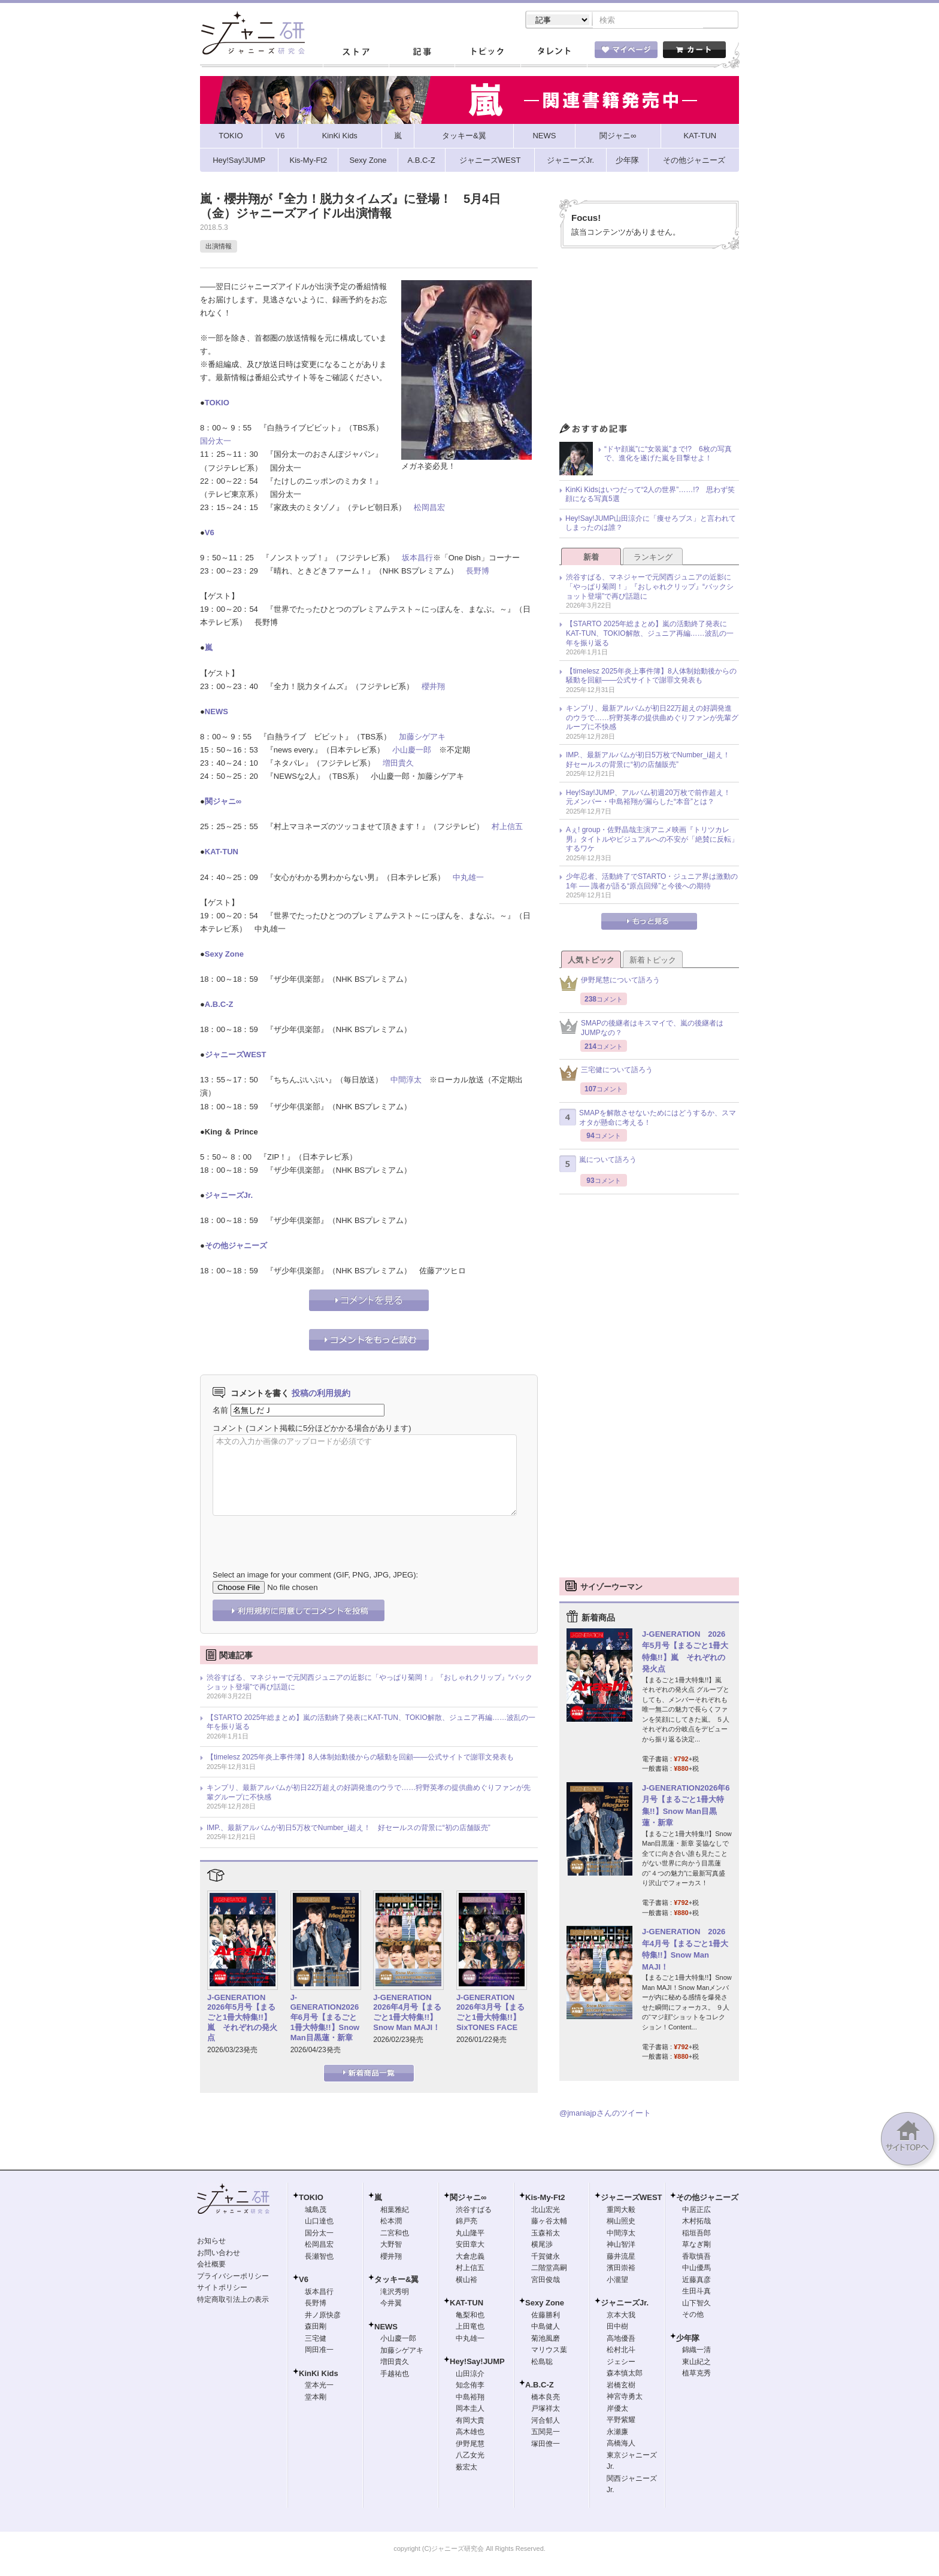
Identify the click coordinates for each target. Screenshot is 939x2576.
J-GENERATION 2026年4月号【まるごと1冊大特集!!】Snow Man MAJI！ (407, 2014)
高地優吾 (621, 2339)
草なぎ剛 (696, 2245)
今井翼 (391, 2304)
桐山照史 (621, 2222)
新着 (591, 558)
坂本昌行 (417, 558)
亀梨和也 (470, 2316)
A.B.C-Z (219, 1005)
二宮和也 (394, 2234)
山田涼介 (470, 2375)
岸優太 (617, 2409)
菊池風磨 (545, 2339)
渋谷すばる (474, 2211)
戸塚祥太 (545, 2409)
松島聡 (542, 2363)
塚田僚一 (545, 2445)
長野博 (477, 572)
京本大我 (621, 2316)
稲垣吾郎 (696, 2234)
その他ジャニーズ (236, 1246)
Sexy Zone (224, 955)
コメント (228, 1429)
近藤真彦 (696, 2281)
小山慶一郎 (411, 751)
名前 (220, 1411)
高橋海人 (621, 2444)
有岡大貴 (470, 2421)
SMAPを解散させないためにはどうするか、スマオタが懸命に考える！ (647, 1119)
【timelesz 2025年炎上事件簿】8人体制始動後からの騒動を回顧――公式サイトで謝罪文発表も (360, 1758)
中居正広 (696, 2211)
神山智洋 (621, 2245)
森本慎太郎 (625, 2374)
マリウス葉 (549, 2351)
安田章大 (470, 2245)
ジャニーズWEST (235, 1055)
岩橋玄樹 (621, 2386)
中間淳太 (406, 1080)
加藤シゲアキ (422, 737)
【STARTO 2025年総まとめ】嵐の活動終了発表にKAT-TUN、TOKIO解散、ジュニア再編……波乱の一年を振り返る (371, 1723)
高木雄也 (470, 2433)
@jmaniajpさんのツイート (605, 2114)
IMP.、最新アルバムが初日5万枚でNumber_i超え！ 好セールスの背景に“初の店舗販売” (348, 1829)
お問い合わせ (218, 2254)
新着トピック (652, 961)
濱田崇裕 (621, 2269)
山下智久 (696, 2304)
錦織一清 (696, 2351)
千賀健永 (545, 2257)
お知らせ (211, 2242)
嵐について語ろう (598, 1165)
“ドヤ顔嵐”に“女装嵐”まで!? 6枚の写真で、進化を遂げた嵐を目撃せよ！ (668, 455)
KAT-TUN (221, 852)
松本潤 (391, 2222)
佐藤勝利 (545, 2316)
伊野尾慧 (470, 2445)
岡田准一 (319, 2351)
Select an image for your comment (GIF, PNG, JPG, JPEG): (315, 1575)
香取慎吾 (696, 2257)
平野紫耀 (621, 2421)
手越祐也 (394, 2375)
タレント (553, 53)
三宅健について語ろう (606, 1074)
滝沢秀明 (394, 2293)
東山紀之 (696, 2363)
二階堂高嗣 (549, 2269)
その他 (693, 2315)
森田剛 (315, 2327)
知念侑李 (470, 2386)
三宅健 (315, 2339)
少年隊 (687, 2339)
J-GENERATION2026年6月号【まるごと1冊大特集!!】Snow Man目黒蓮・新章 (325, 2019)
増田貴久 (398, 764)
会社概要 (211, 2265)
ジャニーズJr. (229, 1196)
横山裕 (466, 2281)
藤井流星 (621, 2257)
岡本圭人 (470, 2409)
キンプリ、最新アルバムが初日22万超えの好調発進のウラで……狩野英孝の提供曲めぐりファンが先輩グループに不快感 (369, 1794)
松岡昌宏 (429, 508)
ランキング (653, 558)
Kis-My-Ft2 (545, 2198)
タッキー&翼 (396, 2280)
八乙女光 (470, 2456)
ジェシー (621, 2363)
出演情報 (218, 247)
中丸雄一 (468, 878)
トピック (487, 53)
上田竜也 (470, 2327)
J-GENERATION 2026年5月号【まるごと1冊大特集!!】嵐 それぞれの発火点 (242, 2019)
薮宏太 (466, 2468)
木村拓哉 (696, 2222)
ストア (356, 53)
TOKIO (217, 403)
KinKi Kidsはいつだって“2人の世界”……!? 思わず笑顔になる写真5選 (650, 496)
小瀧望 (617, 2281)
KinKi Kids (318, 2374)
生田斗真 (696, 2292)
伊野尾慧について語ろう (609, 984)
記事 (422, 53)
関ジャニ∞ (223, 802)
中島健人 (545, 2327)
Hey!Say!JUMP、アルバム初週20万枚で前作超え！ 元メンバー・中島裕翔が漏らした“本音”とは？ (652, 799)
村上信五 (507, 827)
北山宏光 (545, 2211)
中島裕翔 (470, 2398)
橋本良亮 (545, 2398)
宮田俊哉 (545, 2281)
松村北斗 (621, 2351)
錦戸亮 (466, 2222)
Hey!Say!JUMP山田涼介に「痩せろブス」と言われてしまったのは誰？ (650, 524)
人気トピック (591, 961)
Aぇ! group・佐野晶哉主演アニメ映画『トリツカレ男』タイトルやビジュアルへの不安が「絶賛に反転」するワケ (652, 840)
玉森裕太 (545, 2234)
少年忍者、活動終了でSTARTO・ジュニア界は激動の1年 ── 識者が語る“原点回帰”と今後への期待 (652, 882)
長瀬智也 (319, 2257)
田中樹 (617, 2327)
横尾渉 (542, 2245)
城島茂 (315, 2211)
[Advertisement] (649, 340)
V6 (209, 533)
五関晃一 (545, 2433)
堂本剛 (315, 2398)
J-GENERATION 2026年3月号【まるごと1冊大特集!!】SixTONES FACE (490, 2014)
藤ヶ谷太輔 (549, 2222)
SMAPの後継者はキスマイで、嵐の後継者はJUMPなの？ (641, 1029)
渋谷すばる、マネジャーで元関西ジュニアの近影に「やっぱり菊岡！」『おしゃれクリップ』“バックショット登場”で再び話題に (369, 1683)
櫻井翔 (433, 687)
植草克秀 (696, 2374)
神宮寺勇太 (625, 2397)
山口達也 (319, 2222)
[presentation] (304, 1535)
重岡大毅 (621, 2211)
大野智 (391, 2245)
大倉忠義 (470, 2257)
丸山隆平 (470, 2234)
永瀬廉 (617, 2433)
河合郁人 (545, 2421)
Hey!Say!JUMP (477, 2362)
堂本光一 (319, 2386)
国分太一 (215, 442)
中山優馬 (696, 2269)
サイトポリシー (222, 2288)
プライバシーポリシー (233, 2277)
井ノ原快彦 (323, 2316)
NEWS (216, 712)
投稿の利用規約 (321, 1394)
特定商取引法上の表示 (233, 2300)
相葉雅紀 (394, 2211)
